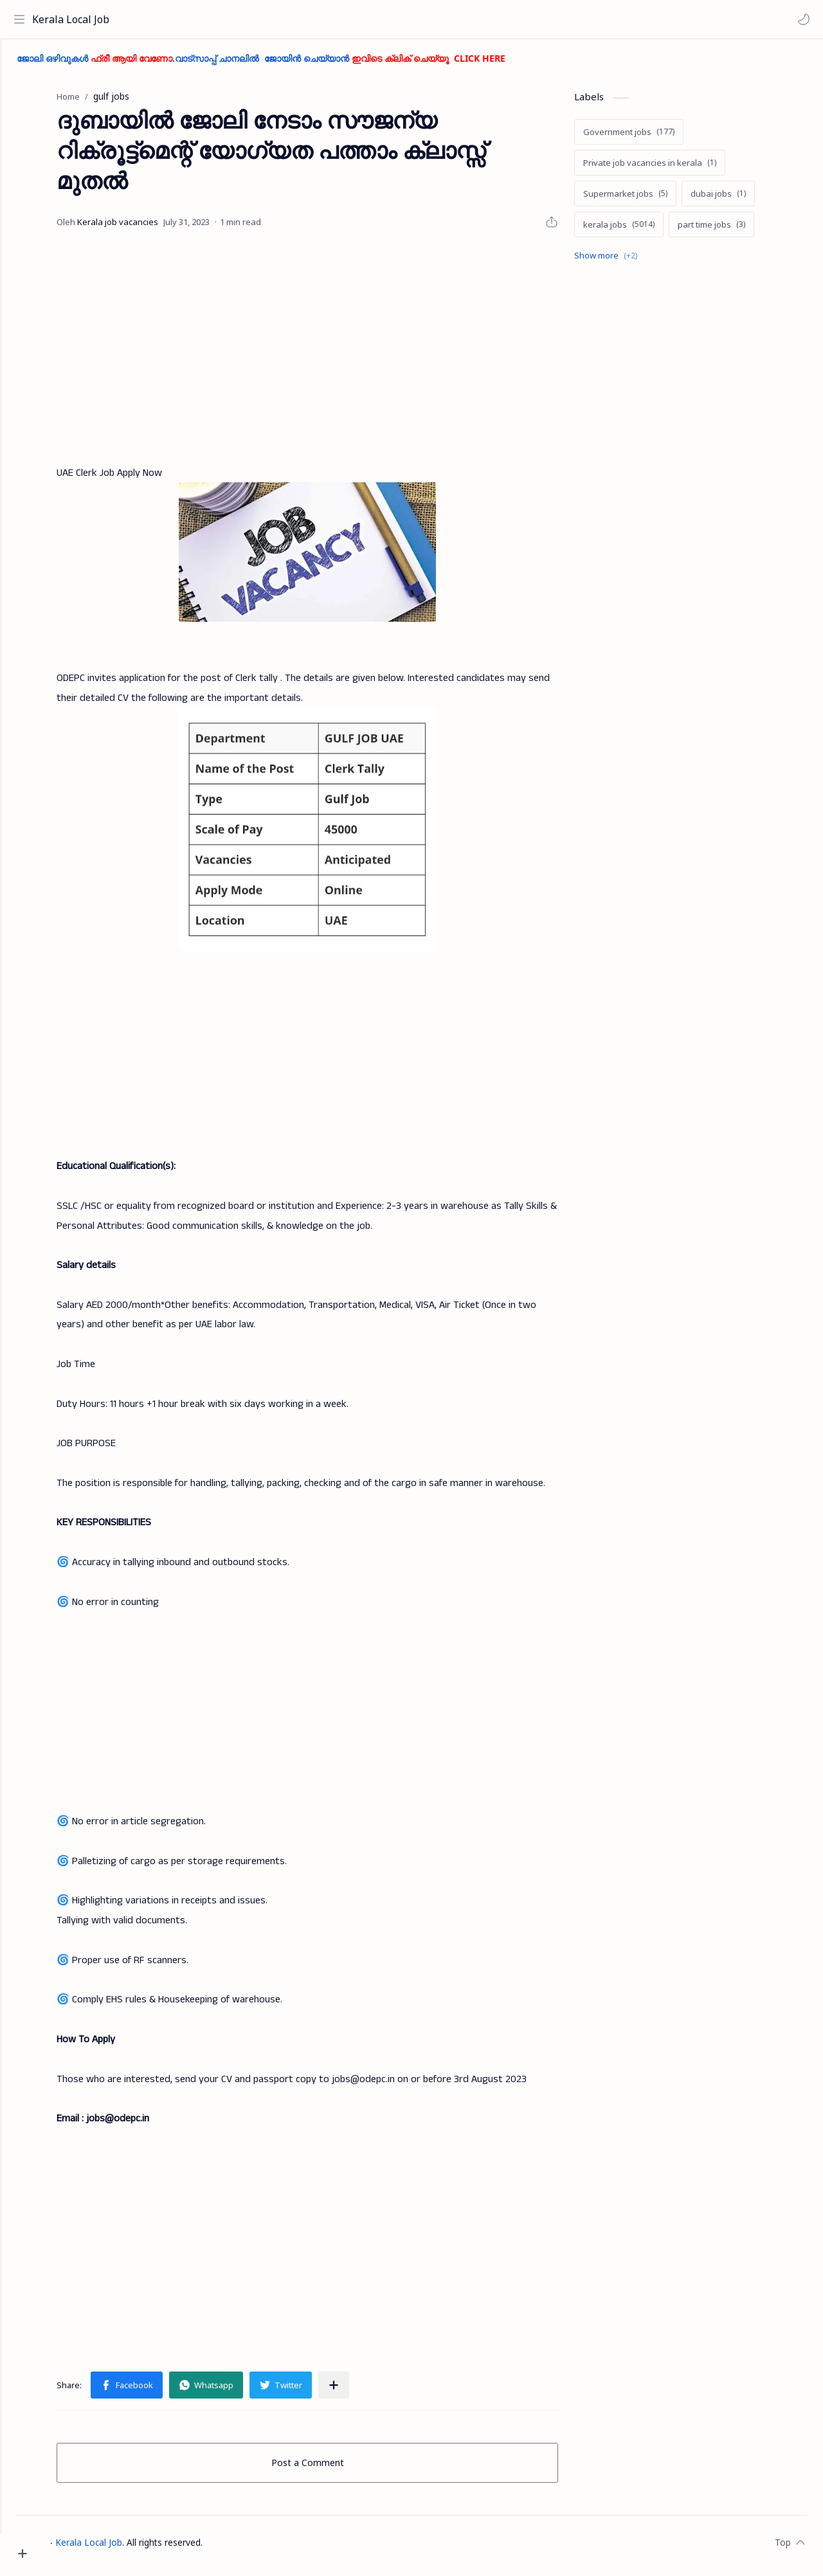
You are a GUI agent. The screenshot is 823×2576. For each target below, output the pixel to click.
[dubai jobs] (742, 200)
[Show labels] (632, 262)
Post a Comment (331, 2469)
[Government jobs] (652, 138)
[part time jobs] (735, 231)
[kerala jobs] (642, 231)
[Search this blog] (267, 19)
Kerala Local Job (74, 19)
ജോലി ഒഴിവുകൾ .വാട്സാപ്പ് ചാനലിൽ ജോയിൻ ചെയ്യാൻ (308, 65)
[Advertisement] (331, 353)
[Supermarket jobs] (649, 200)
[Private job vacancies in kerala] (673, 169)
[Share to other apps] (357, 2391)
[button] (800, 19)
